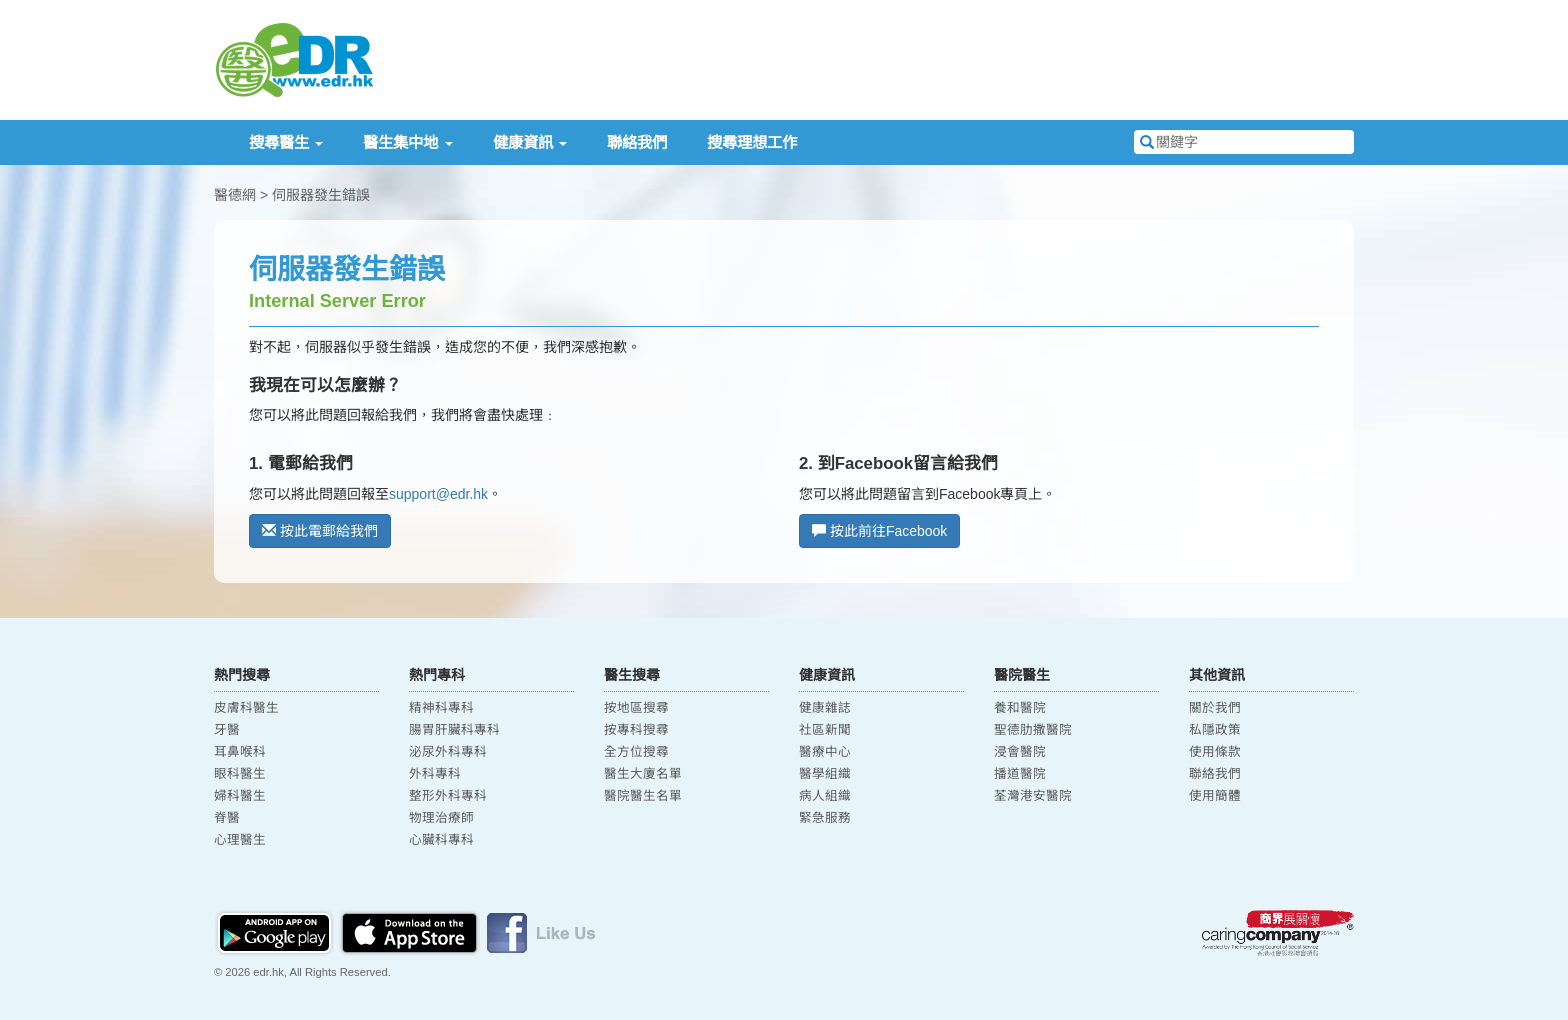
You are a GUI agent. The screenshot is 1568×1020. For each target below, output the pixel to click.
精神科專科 (441, 708)
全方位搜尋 (636, 752)
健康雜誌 (825, 708)
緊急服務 (825, 818)
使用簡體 (1215, 796)
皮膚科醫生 (246, 708)
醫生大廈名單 (643, 774)
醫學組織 (825, 774)
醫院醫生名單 (643, 796)
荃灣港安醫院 (1033, 796)
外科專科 (435, 774)
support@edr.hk (438, 494)
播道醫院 (1020, 774)
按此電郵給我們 (320, 531)
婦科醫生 (240, 796)
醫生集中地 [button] (407, 142)
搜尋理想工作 (752, 142)
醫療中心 (825, 752)
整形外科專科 (448, 796)
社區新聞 (825, 730)
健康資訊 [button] (530, 142)
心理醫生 (240, 840)
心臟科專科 (441, 840)
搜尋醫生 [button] (286, 142)
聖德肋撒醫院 (1033, 730)
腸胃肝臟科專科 (454, 730)
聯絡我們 (637, 142)
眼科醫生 (240, 774)
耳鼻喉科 (240, 752)
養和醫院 (1020, 708)
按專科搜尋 (636, 730)
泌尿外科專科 (448, 752)
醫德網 (235, 195)
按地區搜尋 (636, 708)
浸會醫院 (1020, 752)
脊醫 (227, 818)
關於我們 (1215, 708)
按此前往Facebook (879, 531)
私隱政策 (1215, 730)
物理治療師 (441, 818)
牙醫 (227, 730)
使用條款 (1215, 752)
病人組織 (825, 796)
